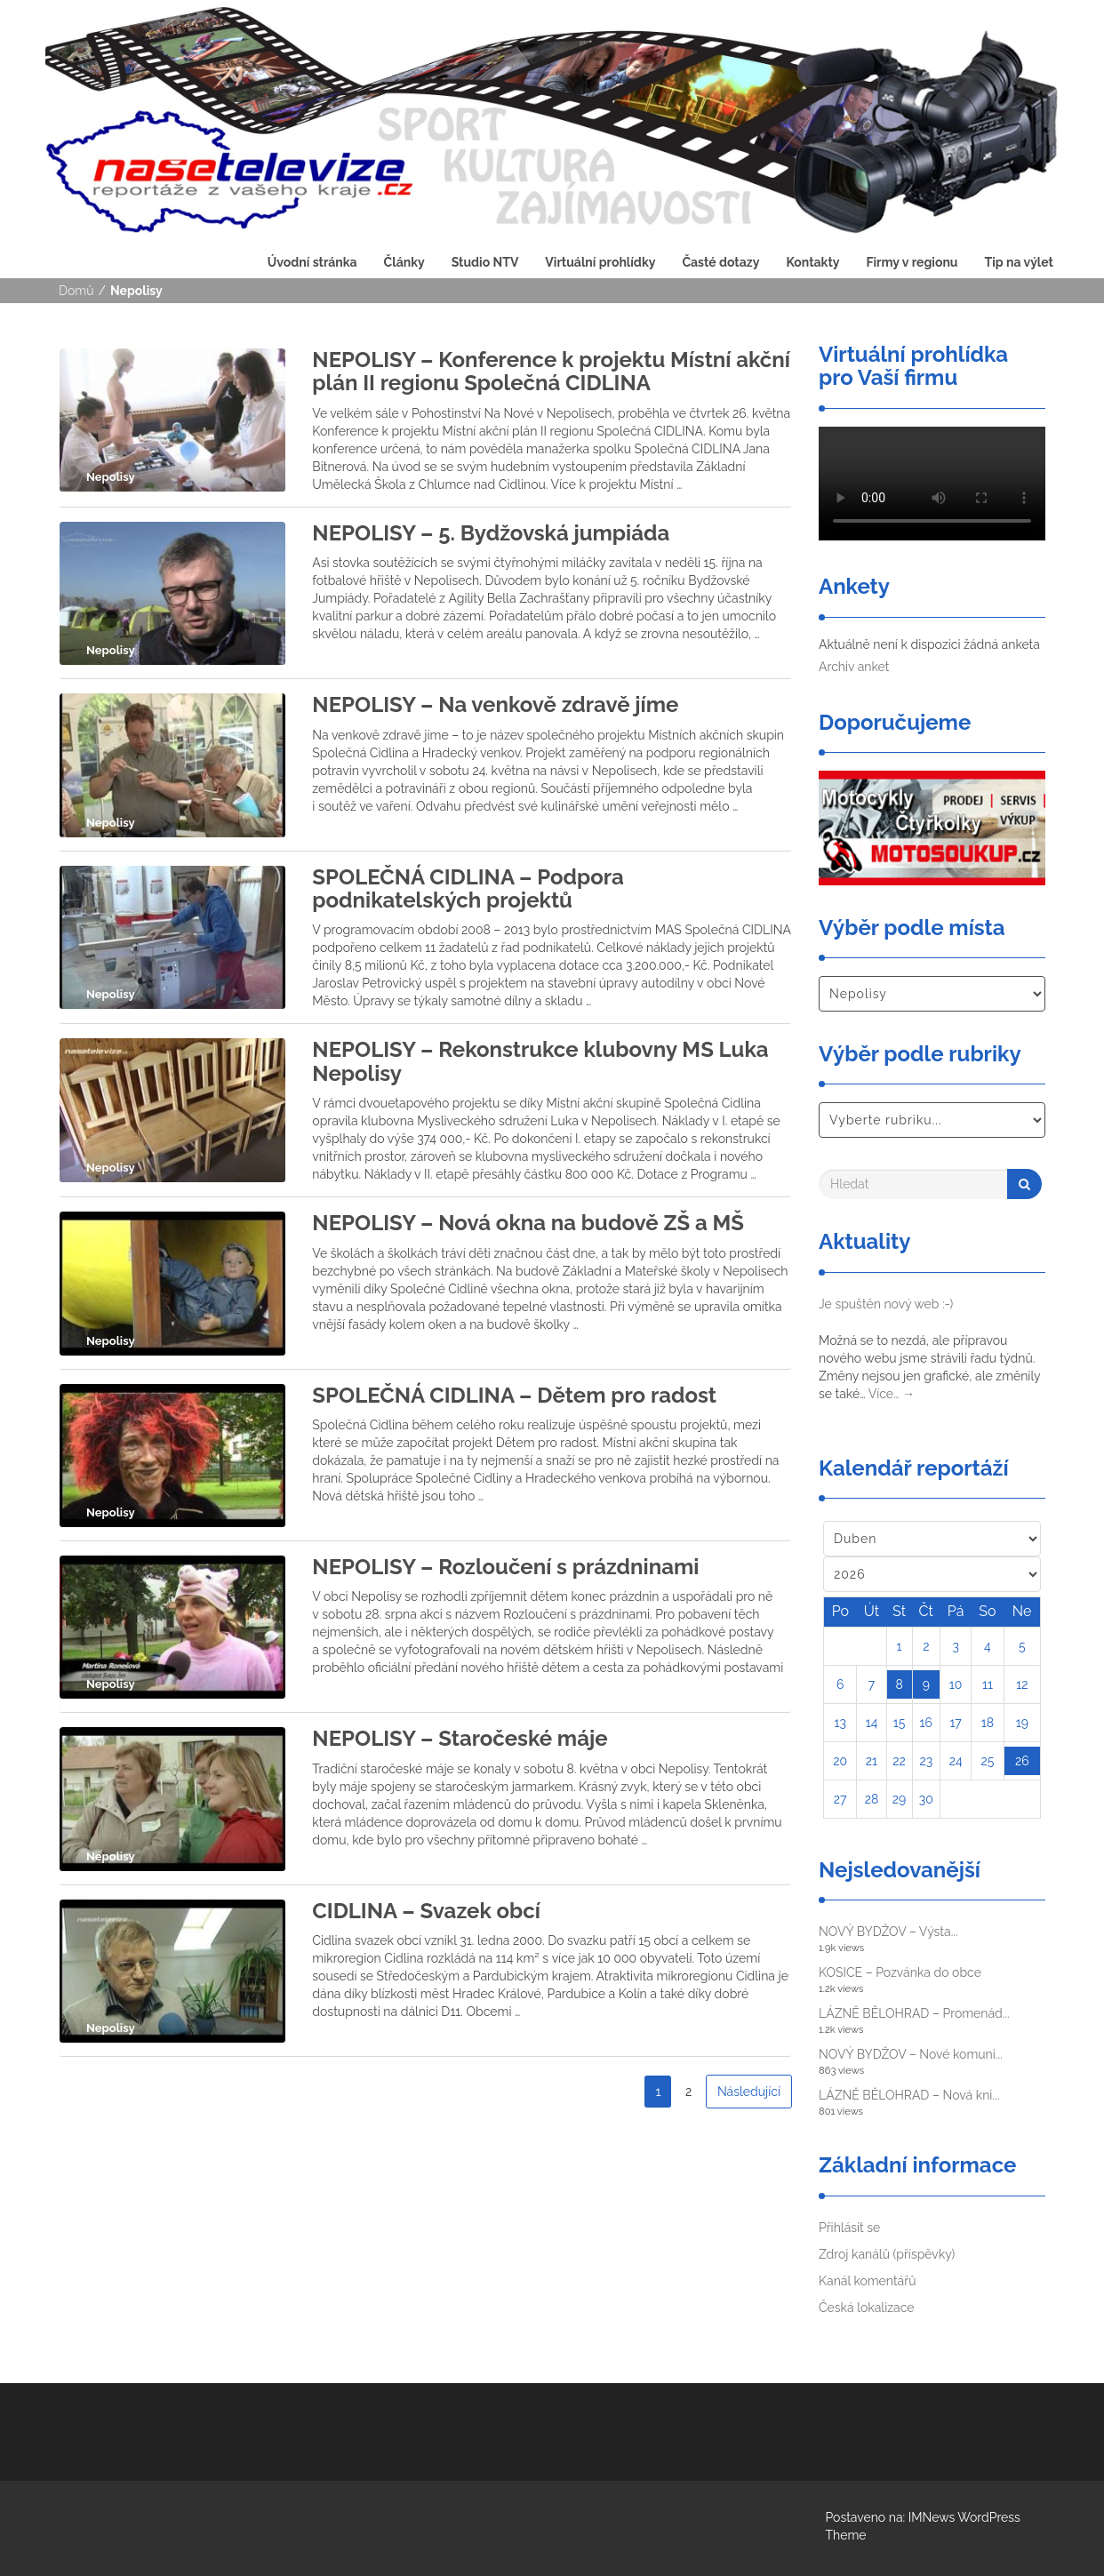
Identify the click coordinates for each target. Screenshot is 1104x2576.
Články (404, 262)
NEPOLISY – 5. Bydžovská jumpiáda (490, 533)
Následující (748, 2091)
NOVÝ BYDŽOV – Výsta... (888, 1931)
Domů (76, 291)
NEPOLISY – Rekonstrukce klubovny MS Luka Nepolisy (540, 1060)
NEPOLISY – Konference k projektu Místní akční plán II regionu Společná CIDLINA (551, 371)
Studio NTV (485, 262)
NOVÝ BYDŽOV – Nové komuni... (911, 2054)
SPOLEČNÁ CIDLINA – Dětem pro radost (514, 1395)
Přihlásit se (849, 2227)
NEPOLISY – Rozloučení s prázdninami (505, 1567)
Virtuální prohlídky (600, 262)
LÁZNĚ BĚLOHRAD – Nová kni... (909, 2095)
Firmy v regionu (911, 262)
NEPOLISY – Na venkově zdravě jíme (495, 704)
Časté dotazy (720, 262)
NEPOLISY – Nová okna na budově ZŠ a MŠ (528, 1223)
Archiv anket (854, 667)
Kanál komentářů (867, 2281)
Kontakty (812, 262)
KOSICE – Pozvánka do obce (900, 1972)
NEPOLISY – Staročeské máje (459, 1738)
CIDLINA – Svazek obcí (426, 1911)
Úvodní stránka (312, 262)
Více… (891, 1394)
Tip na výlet (1019, 262)
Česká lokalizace (867, 2307)
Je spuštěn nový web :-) (886, 1304)
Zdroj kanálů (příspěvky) (887, 2254)
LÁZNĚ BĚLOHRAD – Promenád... (914, 2013)
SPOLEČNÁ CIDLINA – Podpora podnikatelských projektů (467, 888)
